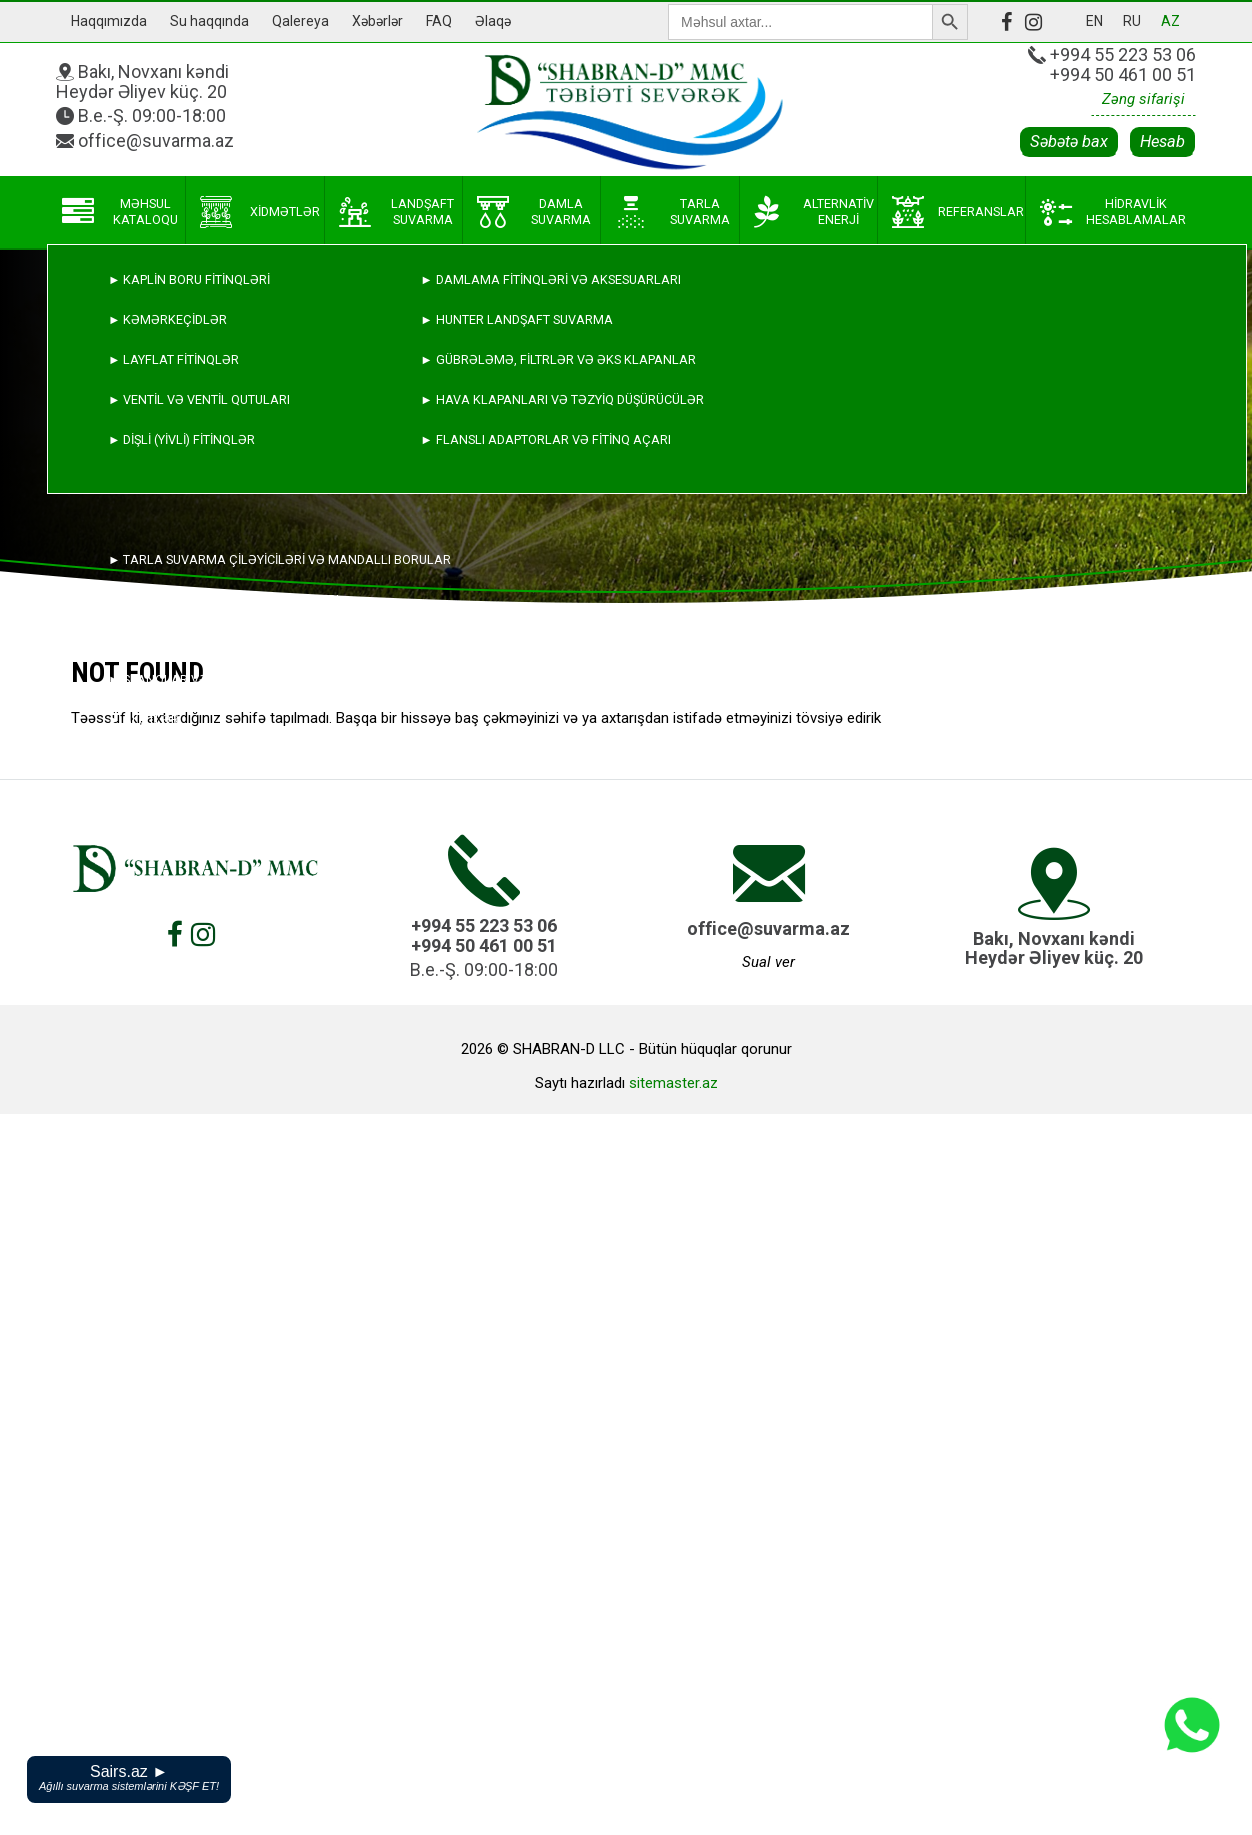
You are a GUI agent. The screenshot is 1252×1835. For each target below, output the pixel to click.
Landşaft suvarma (397, 212)
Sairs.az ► (129, 1777)
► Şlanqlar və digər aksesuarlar (223, 679)
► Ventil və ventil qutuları (199, 399)
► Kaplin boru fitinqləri (189, 279)
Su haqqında (209, 21)
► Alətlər (143, 719)
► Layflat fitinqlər (173, 359)
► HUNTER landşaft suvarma (516, 319)
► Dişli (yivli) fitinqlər (181, 439)
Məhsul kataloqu (120, 212)
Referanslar (958, 212)
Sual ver (768, 962)
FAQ (439, 21)
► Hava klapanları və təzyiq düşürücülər (561, 399)
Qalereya (300, 21)
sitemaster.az (673, 1083)
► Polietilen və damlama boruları (223, 599)
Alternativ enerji (814, 212)
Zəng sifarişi (1143, 99)
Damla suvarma (534, 212)
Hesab (1162, 141)
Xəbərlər (377, 21)
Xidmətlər (259, 212)
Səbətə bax (1069, 141)
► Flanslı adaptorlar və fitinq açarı (545, 439)
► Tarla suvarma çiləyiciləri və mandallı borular (279, 559)
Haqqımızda (109, 21)
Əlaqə (493, 21)
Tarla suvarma (672, 212)
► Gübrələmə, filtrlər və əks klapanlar (557, 359)
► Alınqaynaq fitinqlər (187, 639)
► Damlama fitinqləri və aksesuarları (550, 279)
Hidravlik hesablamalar (1113, 212)
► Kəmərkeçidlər (167, 319)
